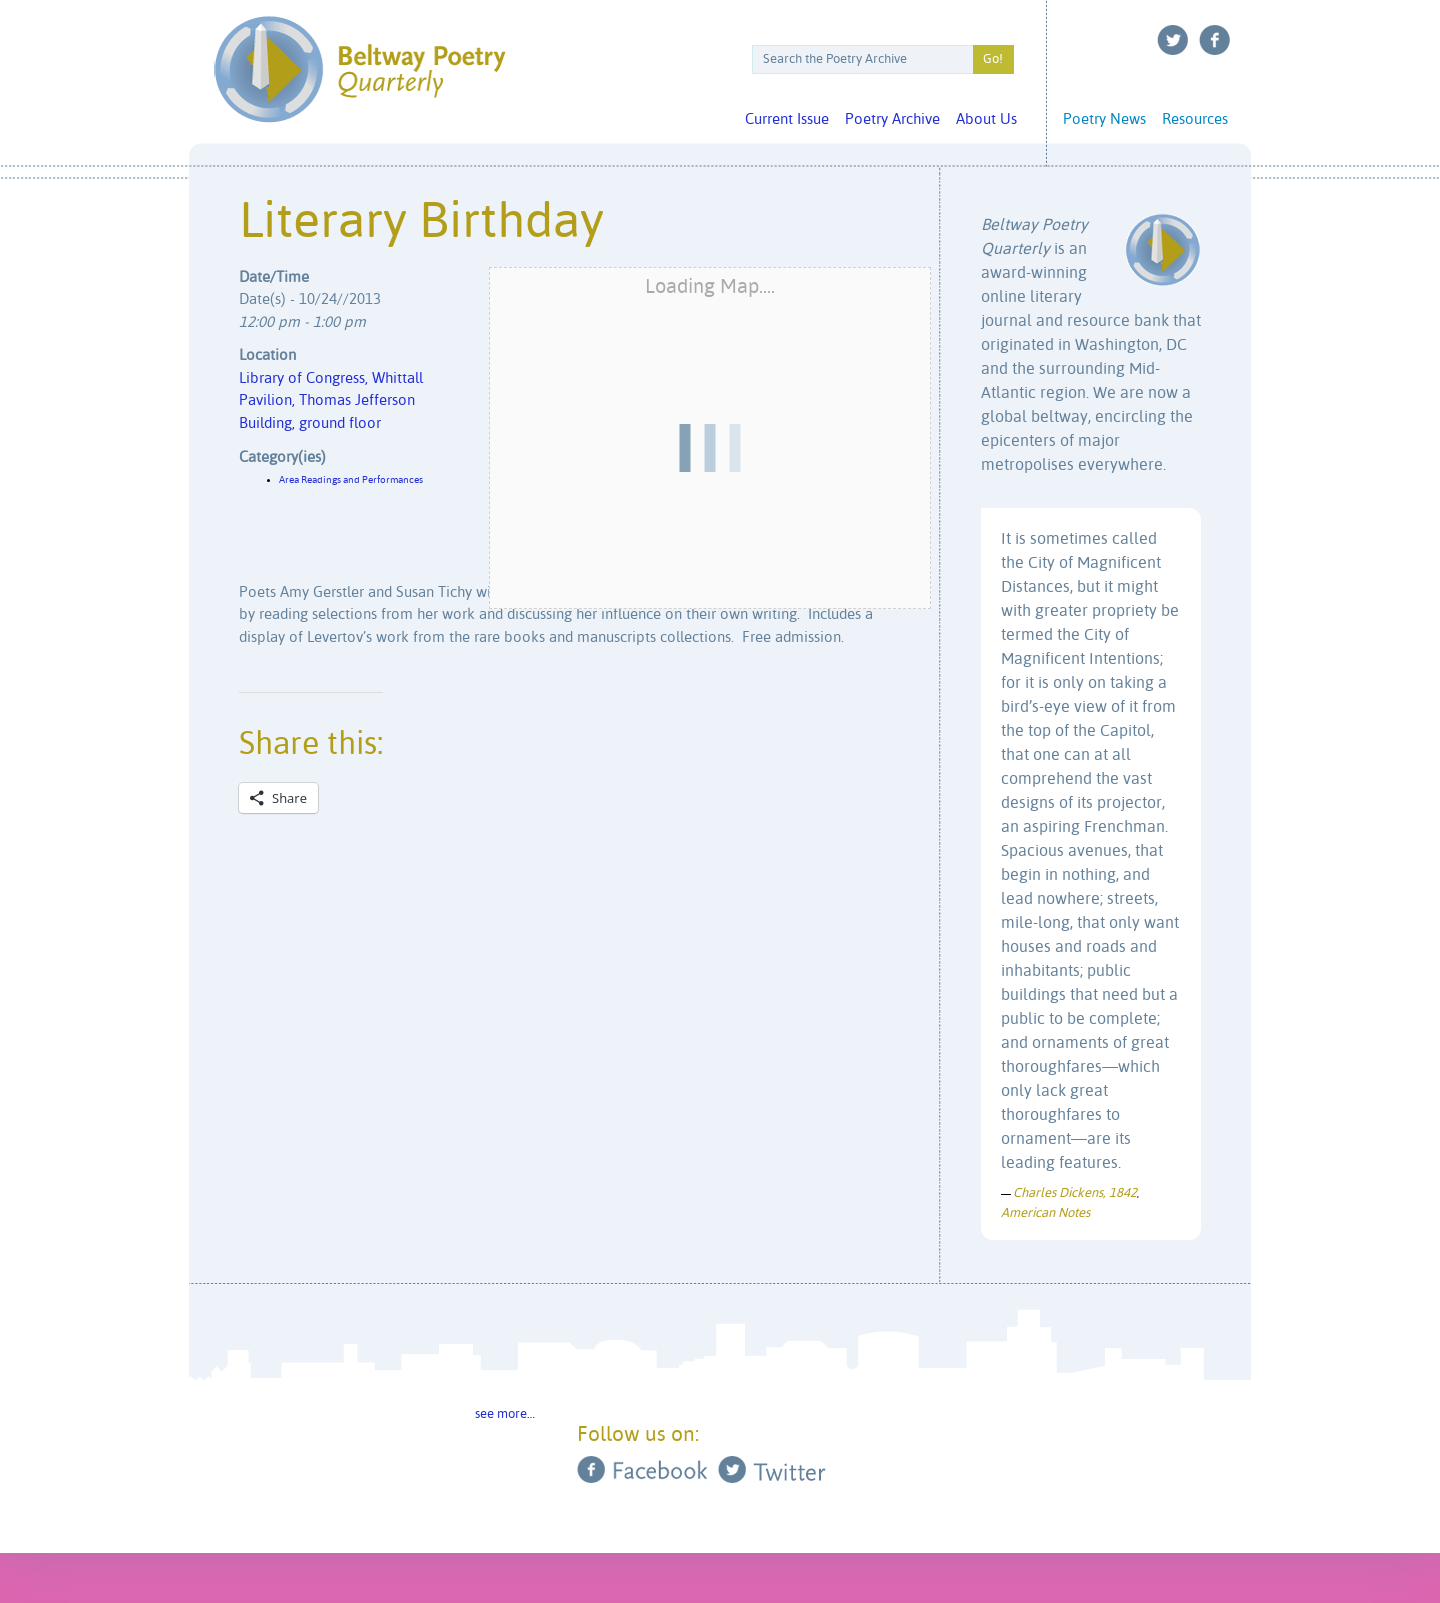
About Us (986, 119)
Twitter (1173, 40)
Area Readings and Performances (351, 480)
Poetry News (1104, 119)
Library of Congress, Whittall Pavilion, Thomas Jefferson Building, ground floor (331, 401)
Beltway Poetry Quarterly (359, 69)
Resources (1195, 119)
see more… (505, 1414)
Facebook (1215, 40)
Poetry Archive (892, 119)
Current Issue (787, 119)
